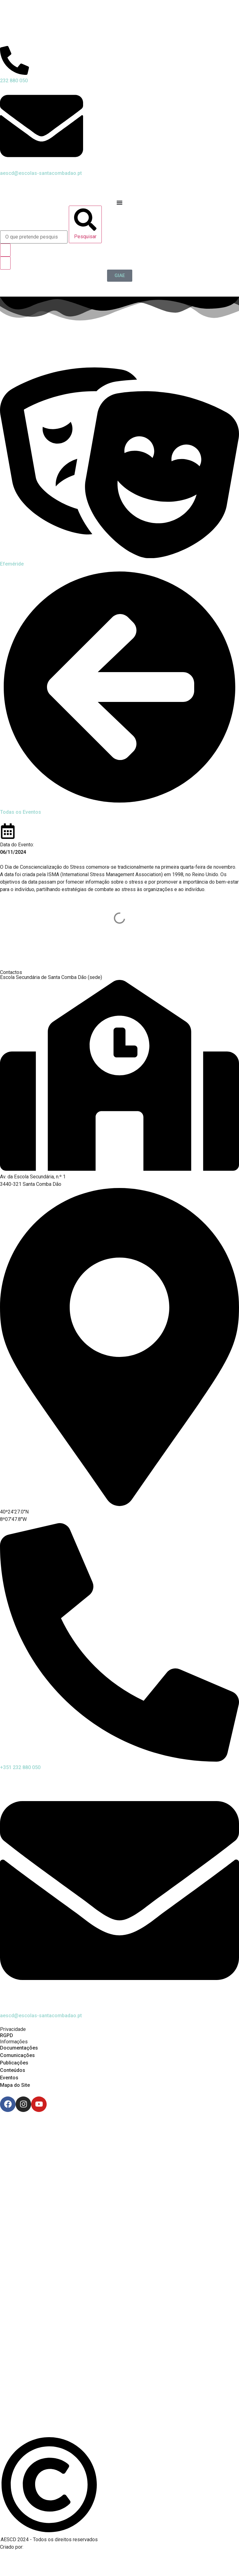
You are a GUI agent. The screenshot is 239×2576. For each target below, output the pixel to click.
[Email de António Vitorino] (8, 2558)
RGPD (6, 2035)
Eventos (9, 2078)
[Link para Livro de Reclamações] (119, 2391)
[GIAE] (119, 276)
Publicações (14, 2063)
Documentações (19, 2048)
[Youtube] (39, 2104)
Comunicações (17, 2055)
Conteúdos (12, 2070)
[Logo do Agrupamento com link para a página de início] (119, 23)
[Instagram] (23, 2104)
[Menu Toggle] (119, 202)
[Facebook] (8, 2104)
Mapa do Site (15, 2085)
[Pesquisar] (85, 224)
